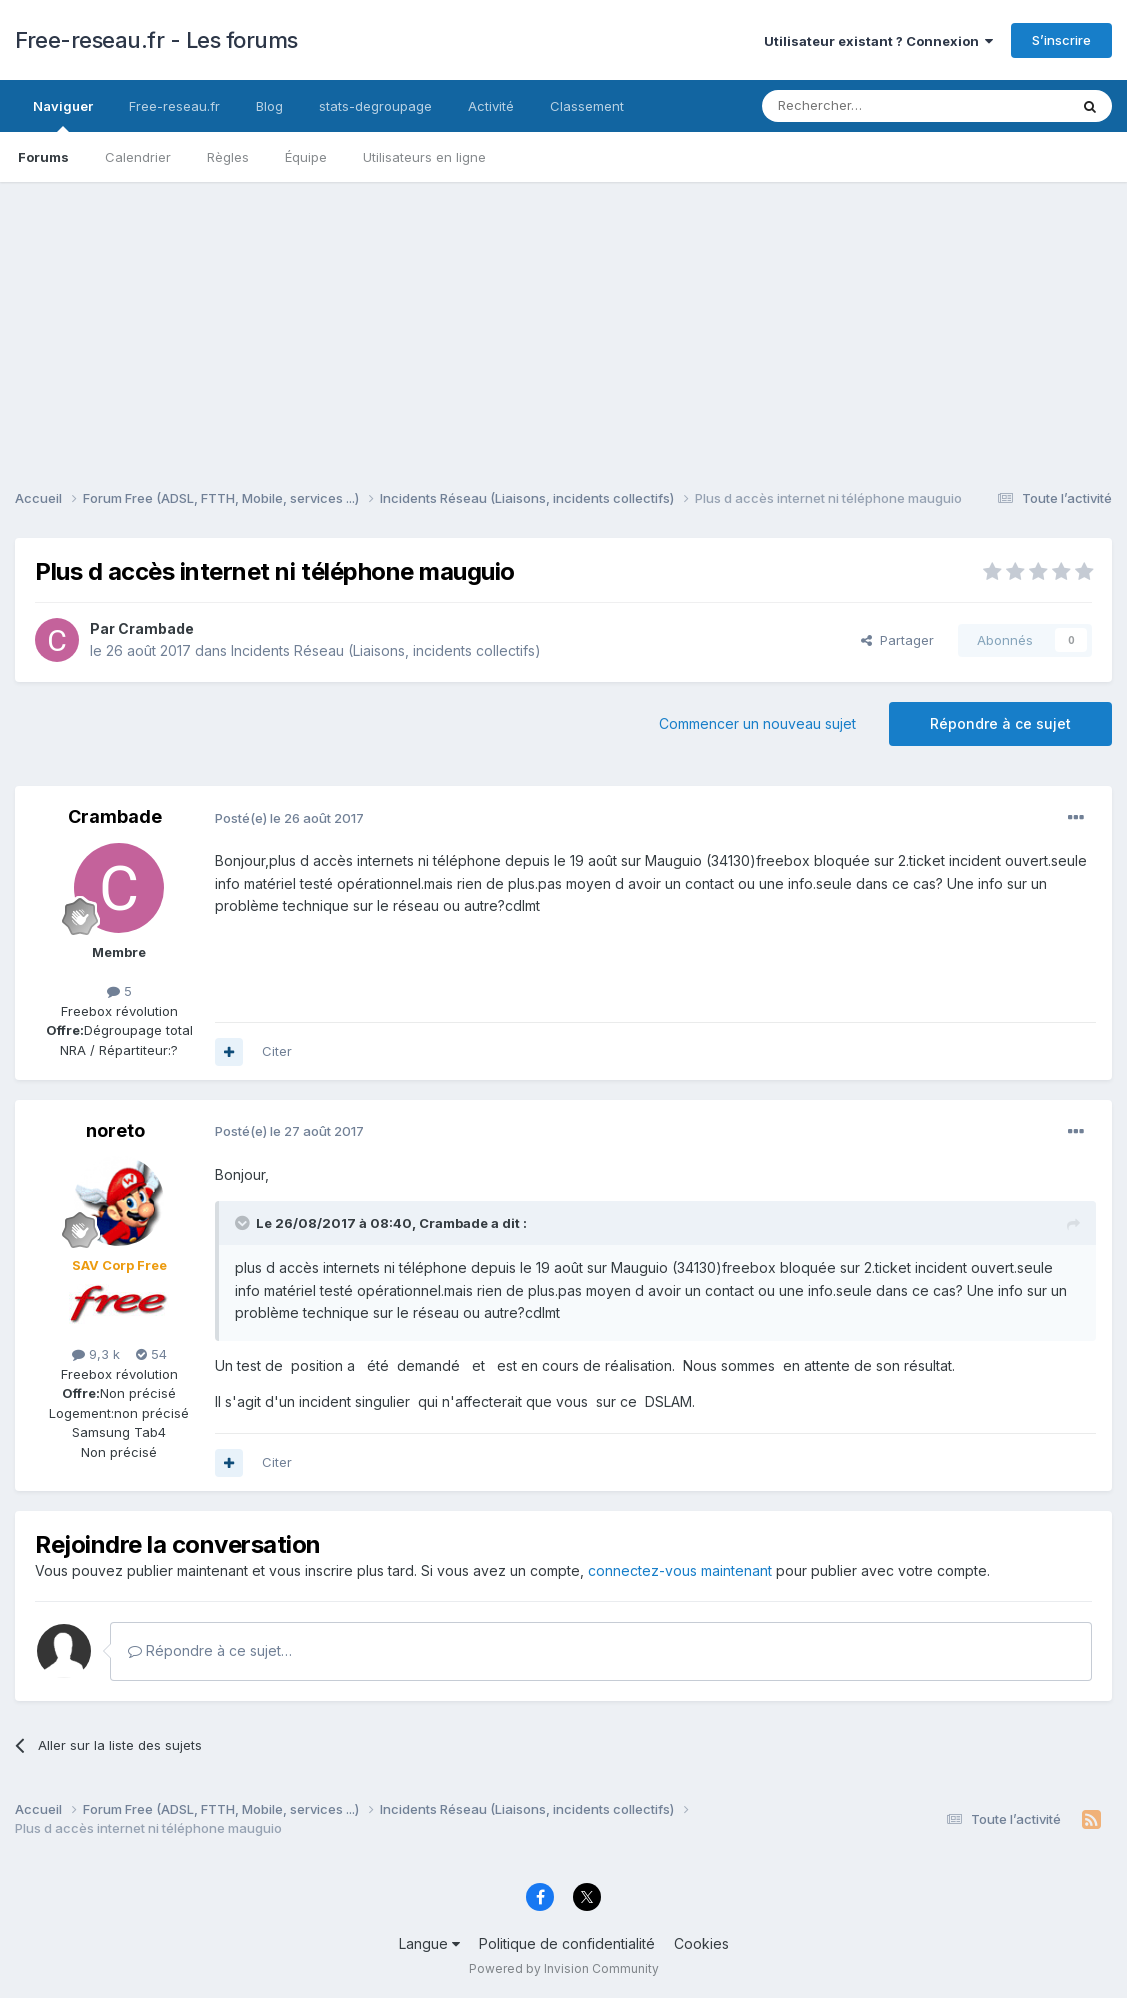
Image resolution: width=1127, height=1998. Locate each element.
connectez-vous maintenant (680, 1570)
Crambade (156, 628)
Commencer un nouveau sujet (757, 723)
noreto (115, 1130)
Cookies (701, 1943)
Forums (43, 157)
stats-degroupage (375, 106)
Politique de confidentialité (567, 1943)
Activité (491, 106)
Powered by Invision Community (564, 1968)
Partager (897, 640)
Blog (269, 106)
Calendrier (138, 157)
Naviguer (63, 115)
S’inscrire (1061, 40)
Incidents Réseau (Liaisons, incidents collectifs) (386, 650)
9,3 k (96, 1354)
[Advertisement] (563, 322)
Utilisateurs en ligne (424, 157)
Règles (228, 157)
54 (151, 1354)
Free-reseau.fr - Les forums (156, 40)
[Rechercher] (871, 106)
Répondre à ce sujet (1000, 723)
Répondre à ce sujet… (210, 1650)
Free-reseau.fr (174, 106)
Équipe (306, 157)
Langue (429, 1943)
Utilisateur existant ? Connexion (878, 41)
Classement (587, 106)
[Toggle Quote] (244, 1223)
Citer (277, 1051)
